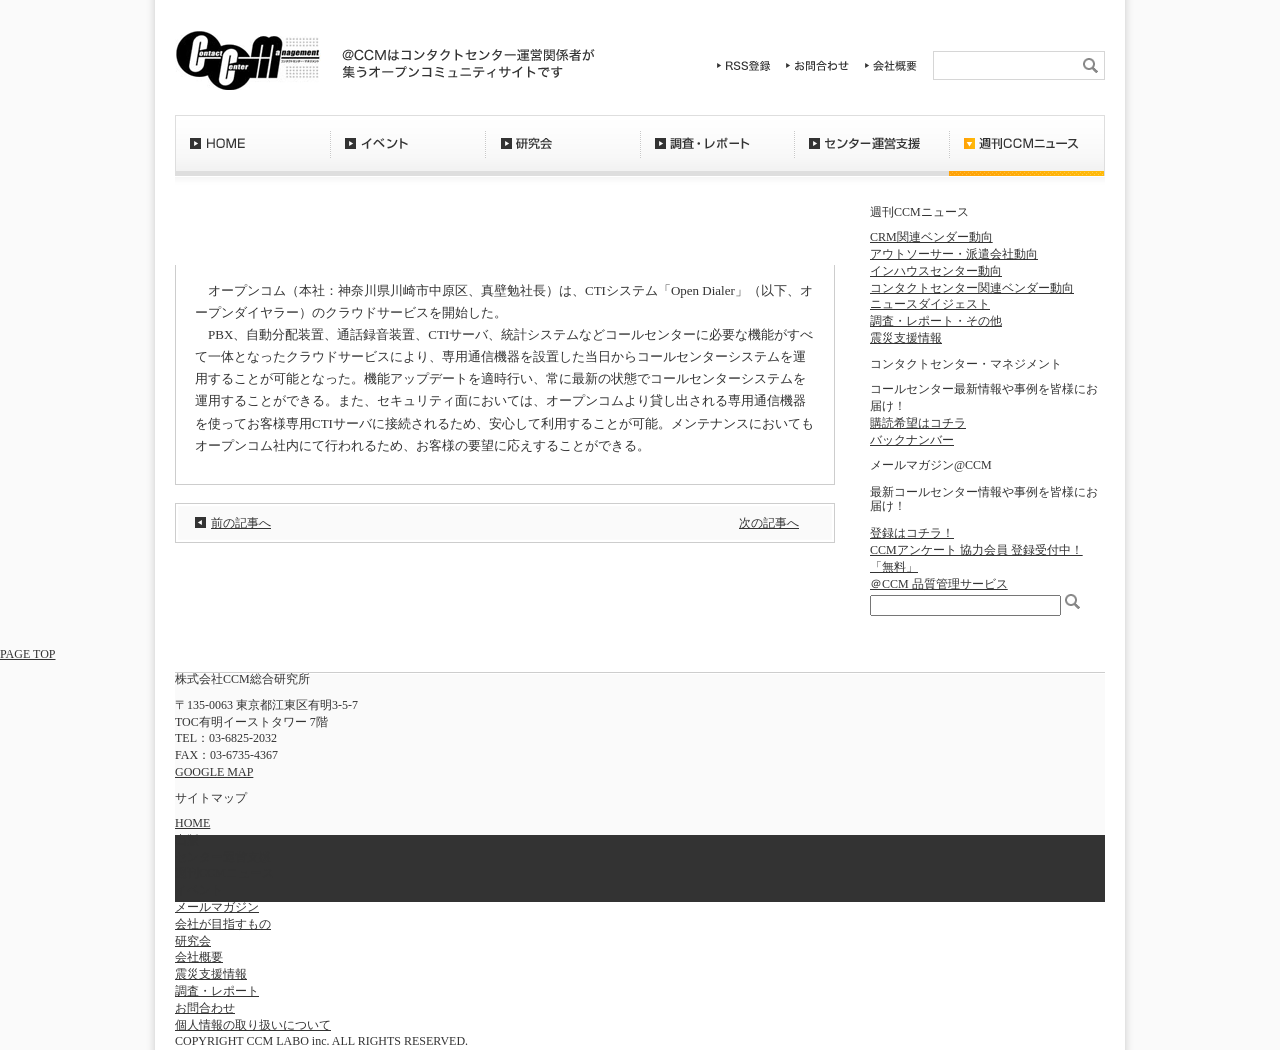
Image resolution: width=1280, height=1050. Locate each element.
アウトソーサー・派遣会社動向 (954, 254)
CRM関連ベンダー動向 (931, 237)
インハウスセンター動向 (936, 271)
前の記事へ (241, 523)
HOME (252, 155)
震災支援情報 (906, 338)
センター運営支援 (871, 155)
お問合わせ (818, 65)
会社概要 (891, 65)
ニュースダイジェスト (930, 304)
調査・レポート (717, 155)
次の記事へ (769, 523)
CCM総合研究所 (247, 60)
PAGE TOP (27, 654)
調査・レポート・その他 (936, 321)
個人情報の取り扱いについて (253, 1025)
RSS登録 (744, 65)
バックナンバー (912, 440)
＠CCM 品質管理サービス (939, 584)
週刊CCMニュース (1027, 155)
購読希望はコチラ (918, 423)
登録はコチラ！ (912, 533)
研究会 (562, 155)
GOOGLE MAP (214, 772)
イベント (407, 155)
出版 (187, 840)
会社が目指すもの (223, 924)
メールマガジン (217, 907)
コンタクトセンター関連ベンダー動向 (972, 288)
